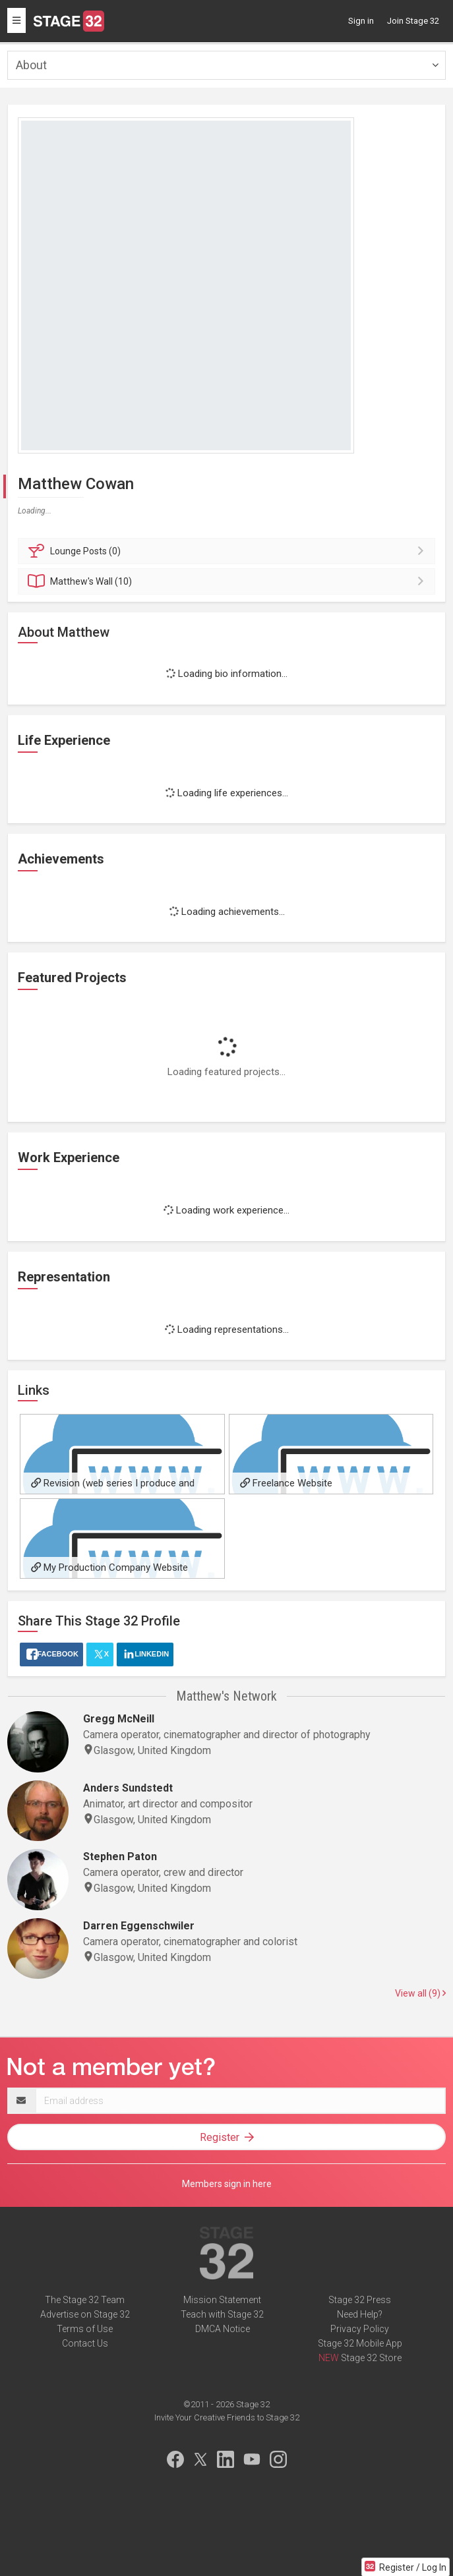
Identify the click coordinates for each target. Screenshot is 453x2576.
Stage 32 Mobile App (360, 2343)
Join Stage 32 (413, 21)
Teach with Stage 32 (222, 2314)
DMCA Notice (222, 2329)
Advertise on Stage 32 (85, 2314)
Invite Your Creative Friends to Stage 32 (226, 2417)
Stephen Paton (120, 1856)
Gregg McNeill (118, 1718)
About (31, 65)
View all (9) (420, 1993)
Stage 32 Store (371, 2358)
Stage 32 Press (359, 2300)
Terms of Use (85, 2329)
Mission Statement (222, 2300)
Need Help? (359, 2314)
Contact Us (85, 2343)
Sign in (361, 21)
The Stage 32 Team (85, 2300)
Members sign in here (227, 2184)
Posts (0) (228, 551)
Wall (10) (228, 581)
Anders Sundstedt (128, 1788)
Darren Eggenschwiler (139, 1925)
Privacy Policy (359, 2329)
